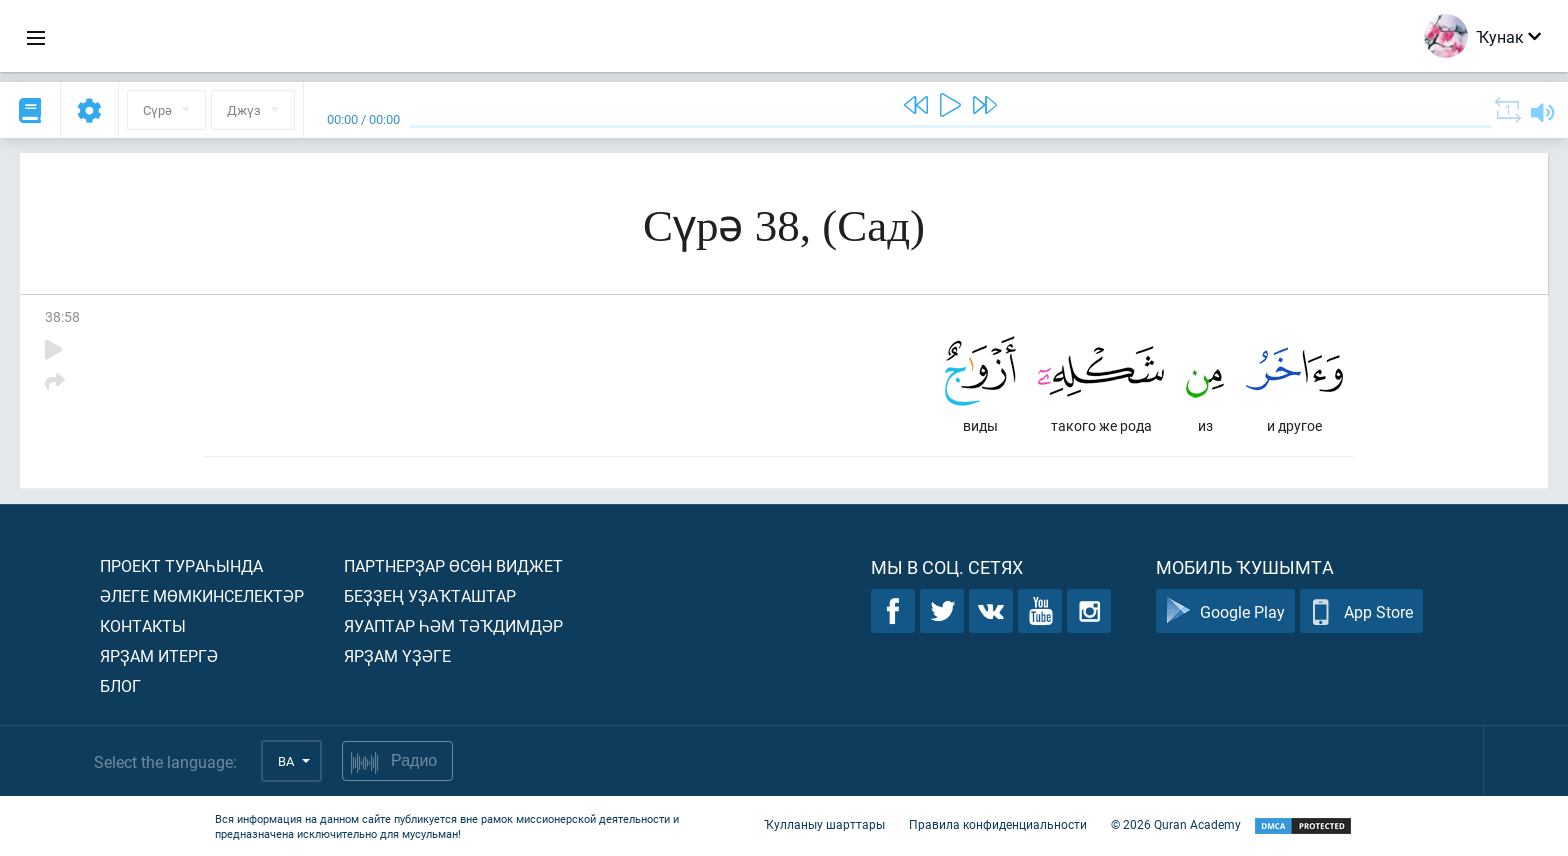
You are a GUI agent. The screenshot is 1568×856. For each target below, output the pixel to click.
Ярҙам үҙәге (397, 655)
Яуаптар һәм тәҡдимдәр (453, 625)
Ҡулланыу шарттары (824, 824)
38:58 (62, 316)
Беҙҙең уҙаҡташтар (430, 595)
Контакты (143, 625)
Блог (120, 685)
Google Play (1225, 611)
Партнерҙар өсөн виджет (453, 565)
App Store (1361, 611)
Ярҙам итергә (159, 655)
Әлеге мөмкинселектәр (202, 595)
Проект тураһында (181, 565)
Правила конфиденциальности (998, 824)
